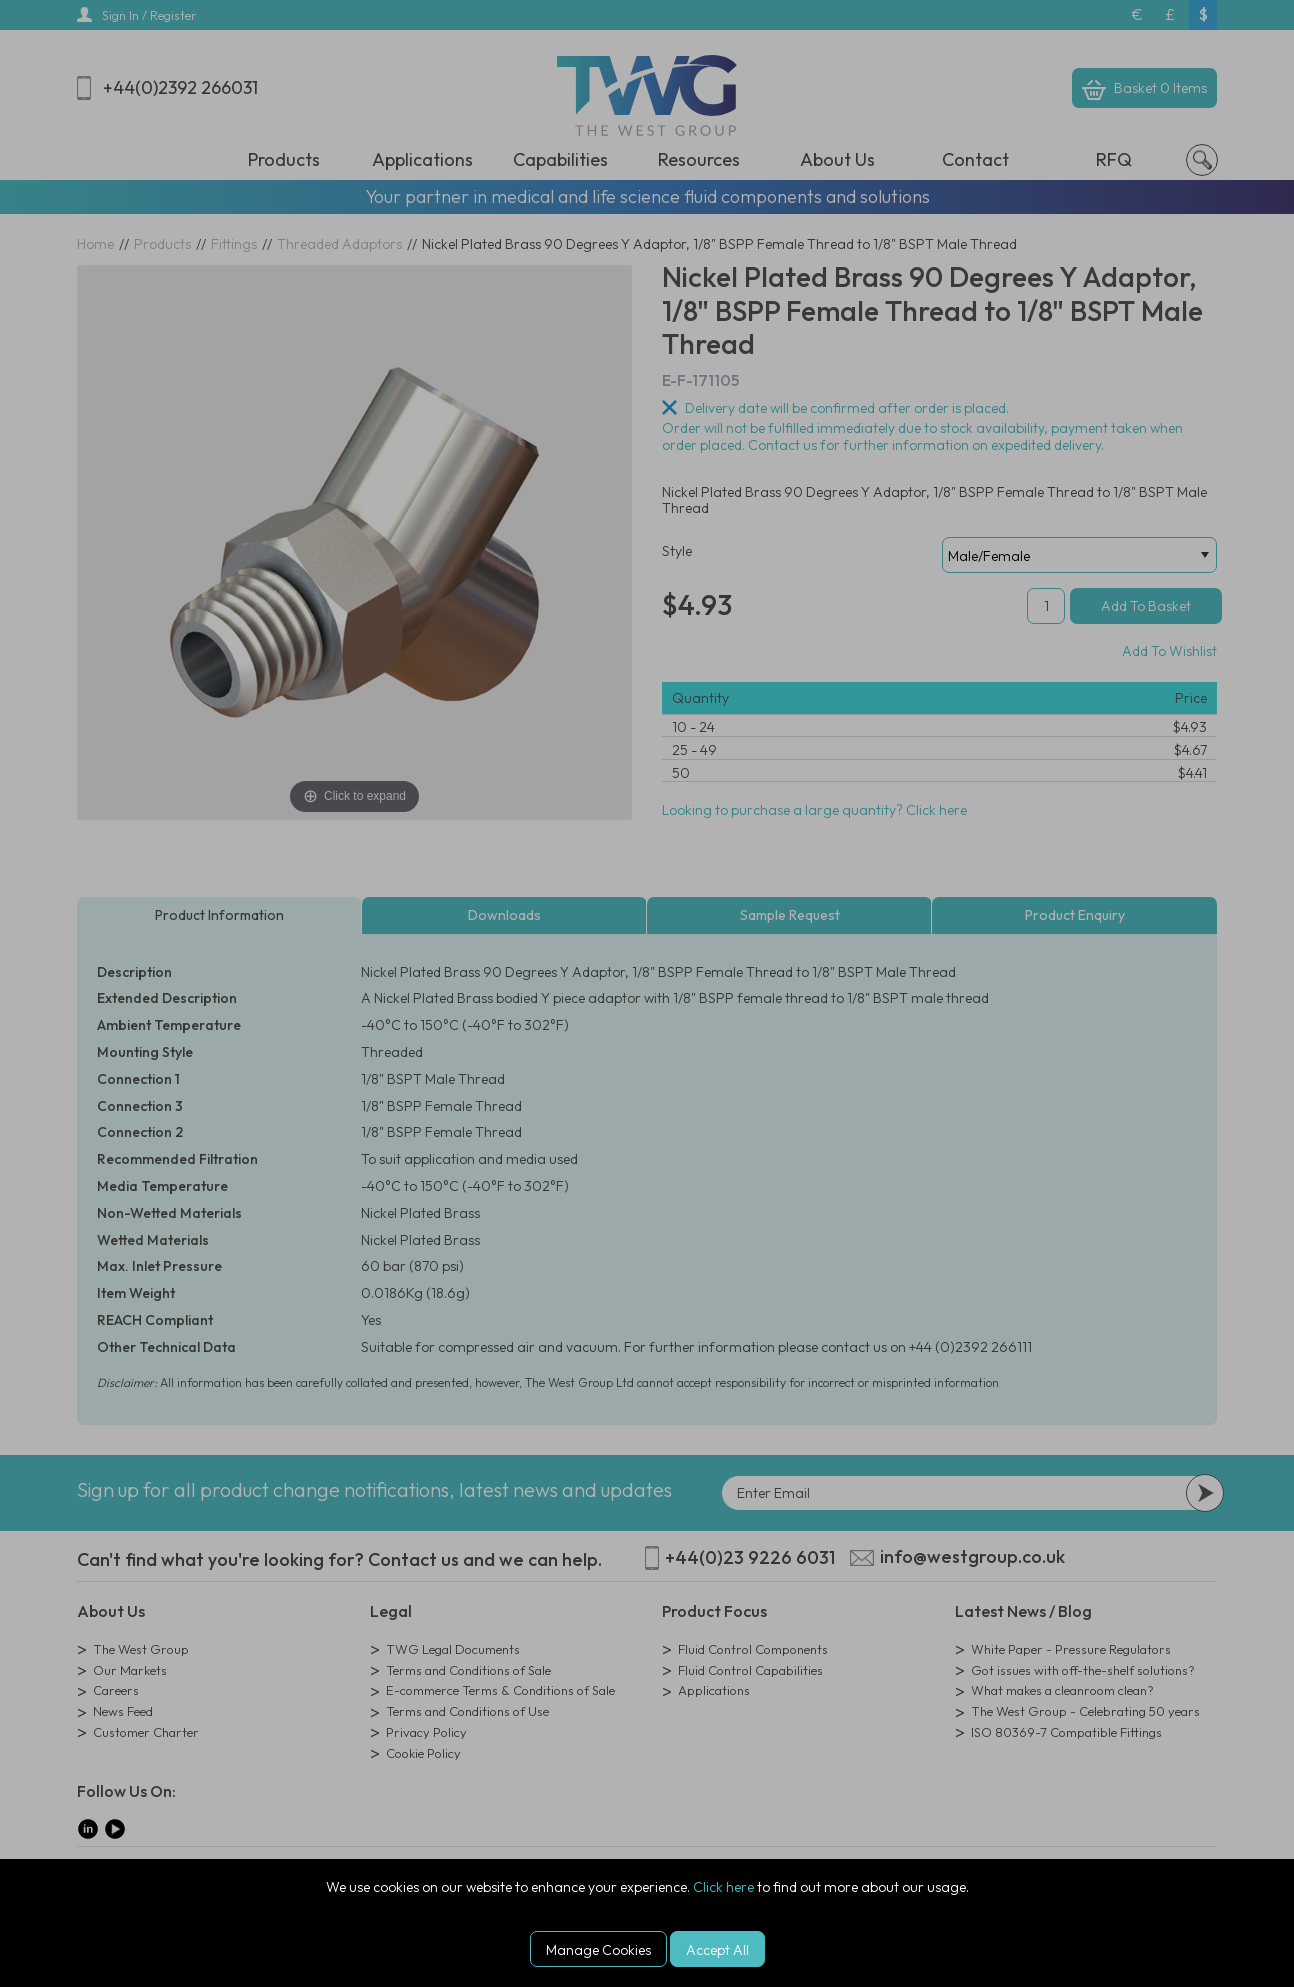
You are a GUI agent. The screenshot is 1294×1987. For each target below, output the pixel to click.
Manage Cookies (598, 1950)
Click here (723, 1887)
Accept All (717, 1950)
